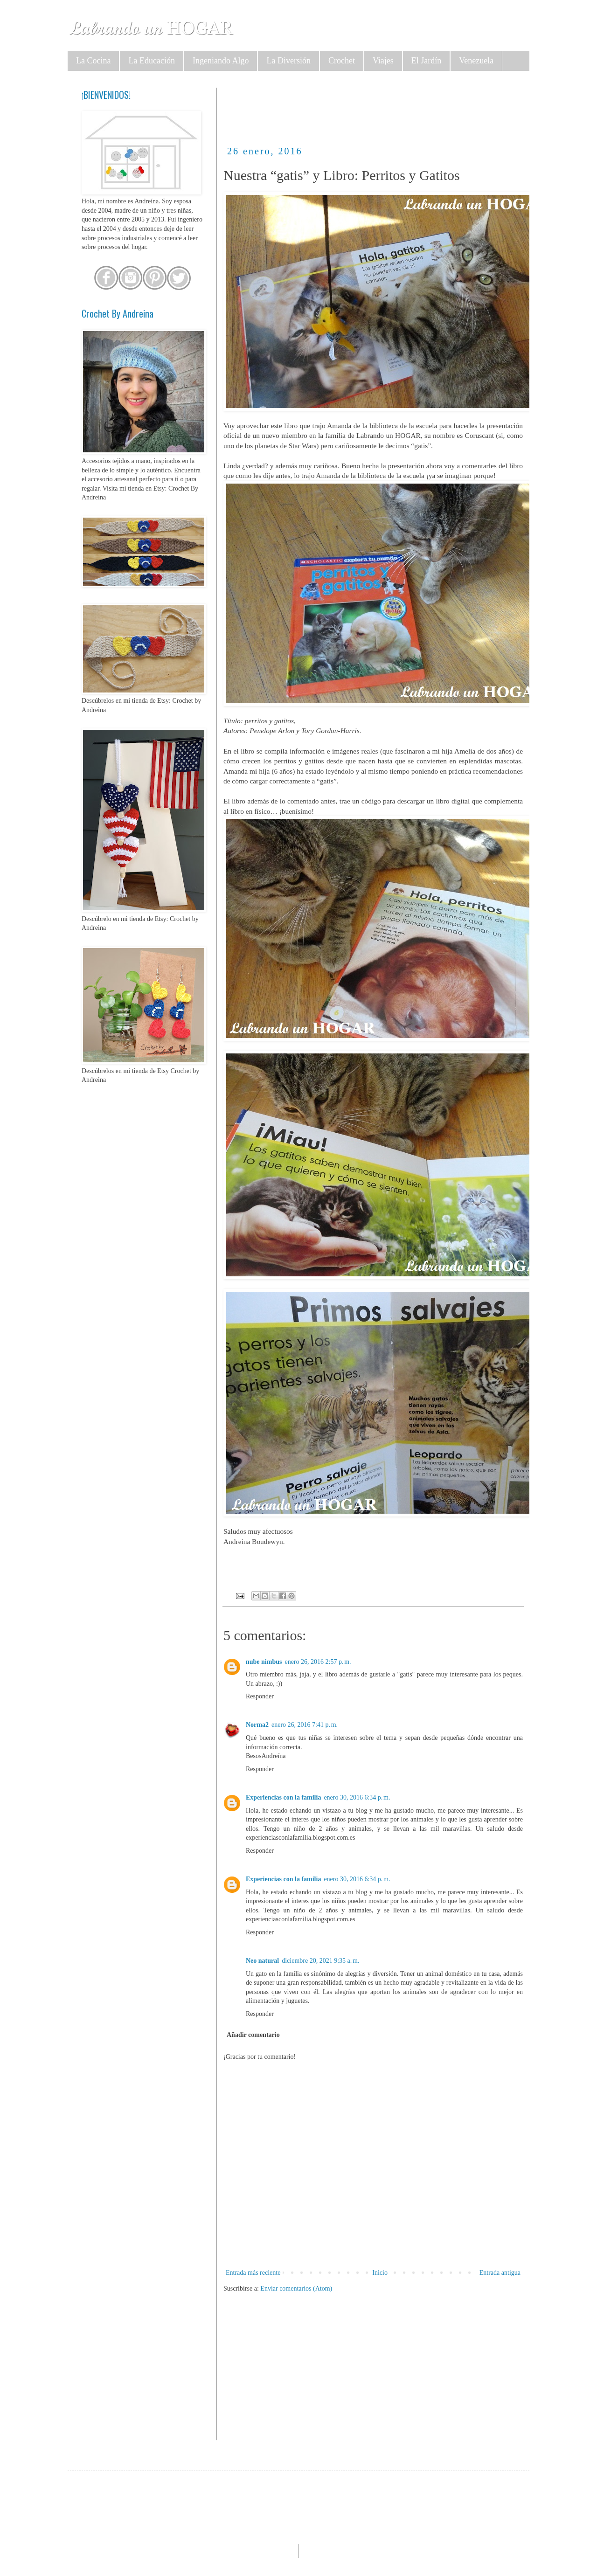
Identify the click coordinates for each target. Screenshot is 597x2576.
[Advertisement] (393, 109)
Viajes (383, 60)
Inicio (380, 2272)
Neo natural (262, 1960)
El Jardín (426, 60)
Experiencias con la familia (283, 1797)
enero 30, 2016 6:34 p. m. (357, 1797)
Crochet (341, 60)
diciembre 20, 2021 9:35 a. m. (320, 1960)
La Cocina (93, 60)
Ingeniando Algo (221, 60)
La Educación (151, 60)
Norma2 (257, 1724)
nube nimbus (264, 1661)
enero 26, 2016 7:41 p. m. (304, 1724)
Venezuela (476, 60)
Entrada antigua (500, 2272)
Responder (260, 1696)
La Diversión (288, 60)
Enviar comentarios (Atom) (296, 2288)
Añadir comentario (253, 2034)
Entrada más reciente (253, 2272)
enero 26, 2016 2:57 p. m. (318, 1661)
